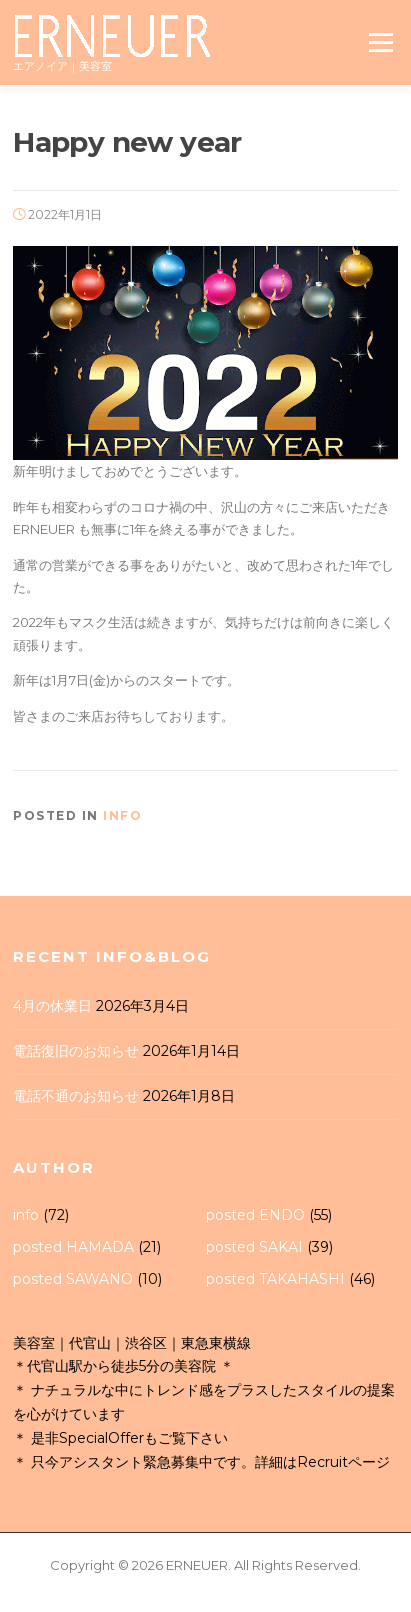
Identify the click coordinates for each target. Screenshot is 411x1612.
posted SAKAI (254, 1247)
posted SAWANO (73, 1279)
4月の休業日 (52, 1006)
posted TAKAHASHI (275, 1279)
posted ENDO (255, 1215)
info (122, 815)
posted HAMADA (73, 1247)
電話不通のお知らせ (76, 1096)
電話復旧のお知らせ (76, 1051)
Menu (380, 42)
